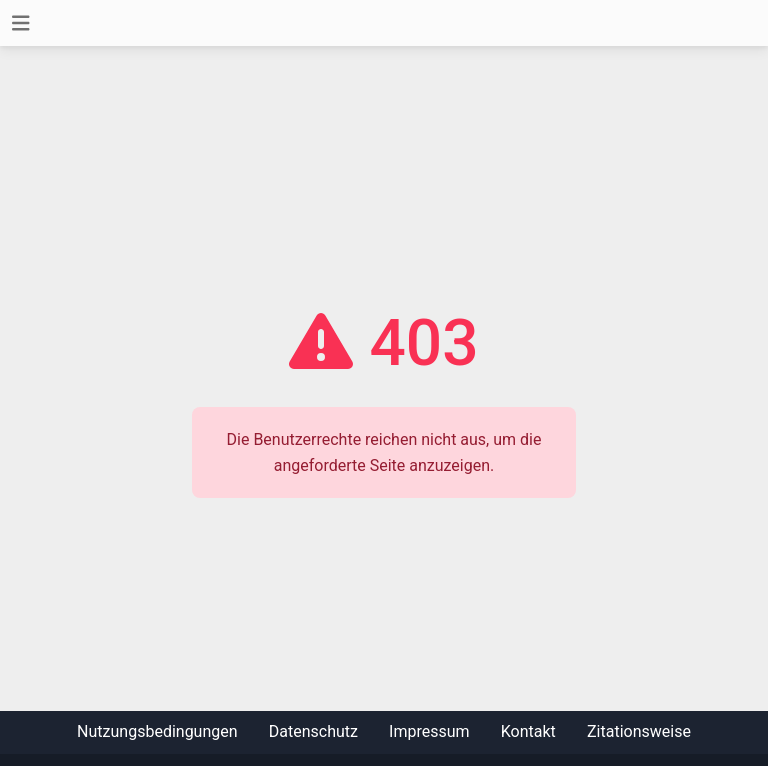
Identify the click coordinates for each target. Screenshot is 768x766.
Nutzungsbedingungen (157, 731)
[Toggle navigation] (21, 23)
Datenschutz (313, 731)
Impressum (429, 731)
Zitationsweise (639, 731)
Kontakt (528, 731)
